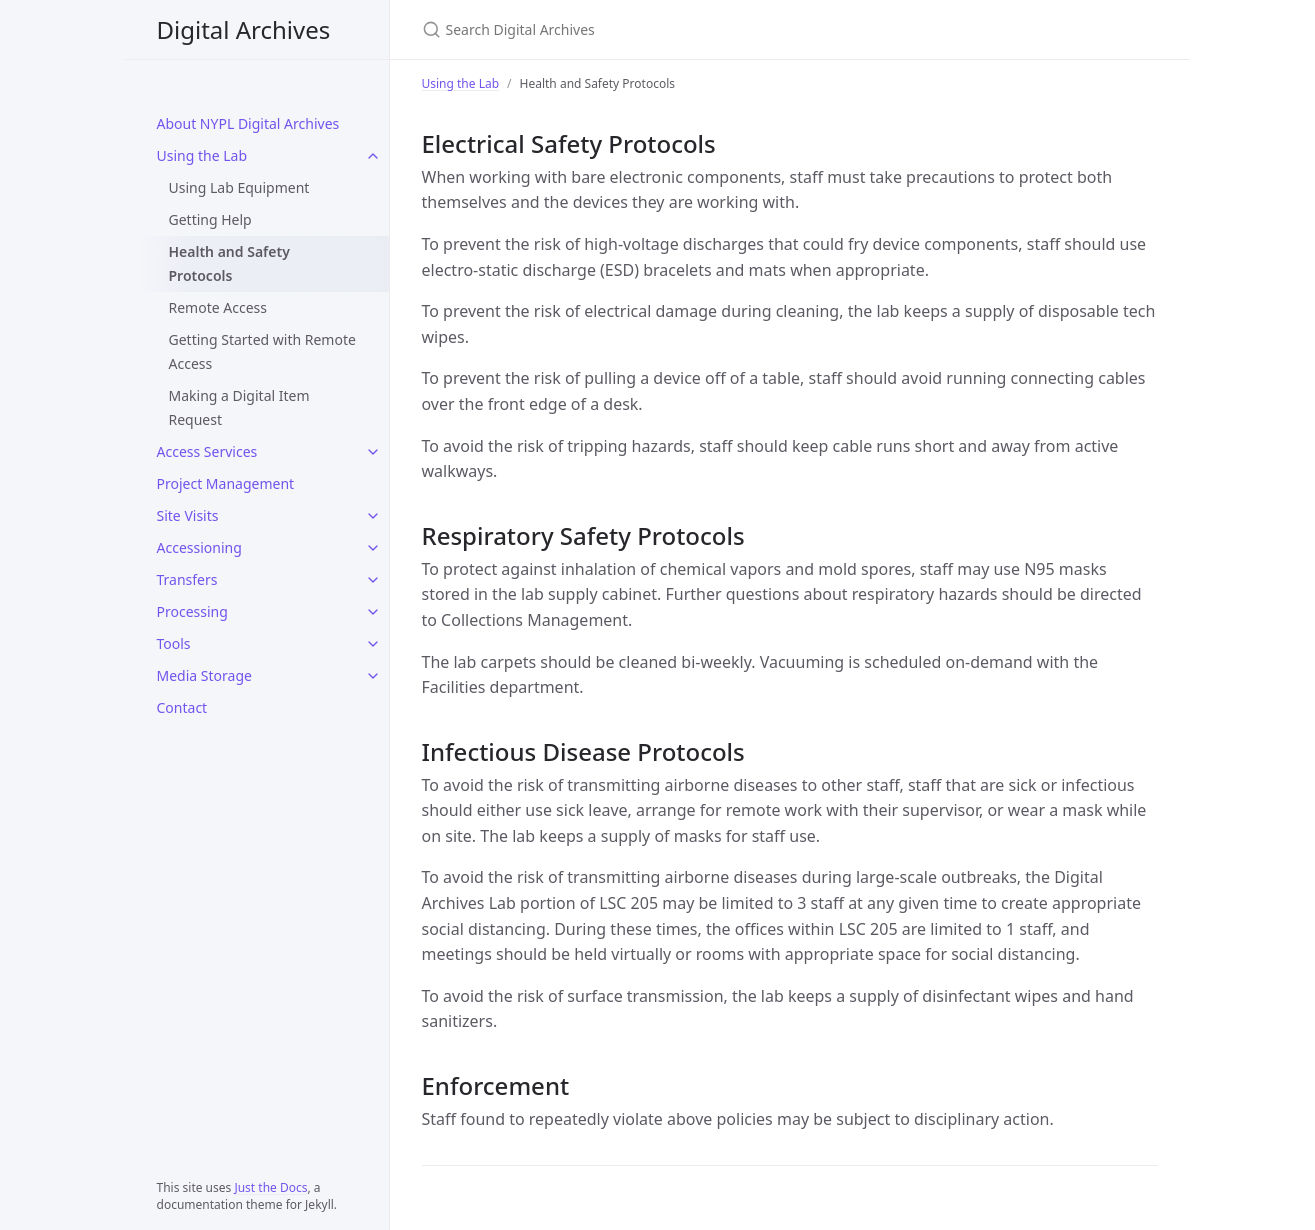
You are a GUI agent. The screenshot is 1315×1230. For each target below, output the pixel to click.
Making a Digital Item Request (239, 407)
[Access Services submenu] (373, 452)
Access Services (207, 451)
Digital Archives (244, 29)
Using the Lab (202, 155)
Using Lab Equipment (239, 187)
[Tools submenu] (373, 644)
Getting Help (210, 219)
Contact (182, 707)
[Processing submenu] (373, 612)
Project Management (226, 483)
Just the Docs (270, 1187)
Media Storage (204, 675)
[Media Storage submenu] (373, 676)
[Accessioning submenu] (373, 548)
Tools (174, 643)
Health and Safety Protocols (229, 263)
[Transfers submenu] (373, 580)
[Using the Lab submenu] (373, 156)
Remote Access (218, 307)
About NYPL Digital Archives (248, 123)
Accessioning (199, 547)
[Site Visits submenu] (373, 516)
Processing (192, 611)
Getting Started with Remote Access (262, 351)
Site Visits (188, 515)
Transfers (187, 579)
